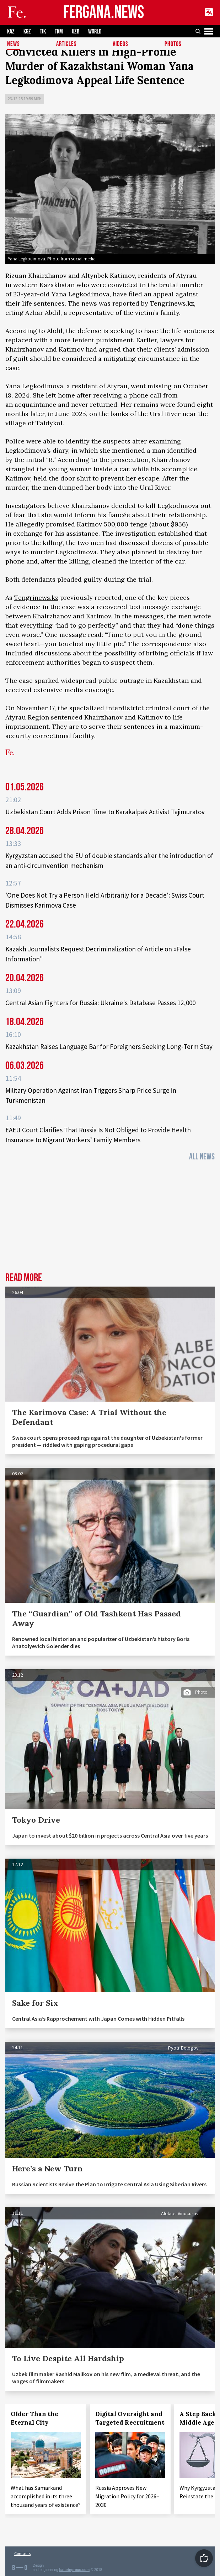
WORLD (94, 31)
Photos (173, 44)
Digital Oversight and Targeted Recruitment (130, 2418)
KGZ (27, 31)
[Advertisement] (110, 1219)
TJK (43, 31)
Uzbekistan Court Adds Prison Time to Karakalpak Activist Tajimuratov (105, 811)
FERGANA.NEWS (103, 12)
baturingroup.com (74, 2570)
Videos (120, 44)
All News (202, 1157)
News (13, 44)
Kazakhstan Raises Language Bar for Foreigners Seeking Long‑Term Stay (109, 1046)
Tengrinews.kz (172, 303)
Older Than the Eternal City (34, 2418)
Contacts (22, 2553)
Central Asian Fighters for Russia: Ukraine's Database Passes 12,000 (100, 1002)
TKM (59, 31)
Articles (66, 44)
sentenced (66, 717)
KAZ (11, 31)
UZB (75, 31)
